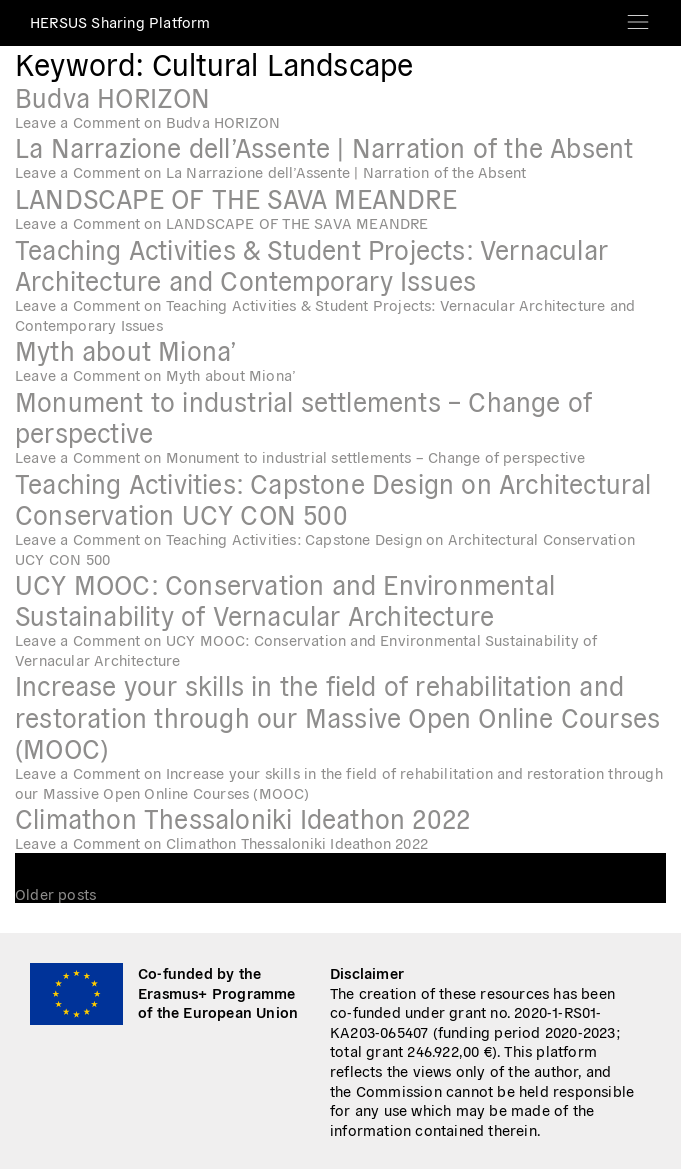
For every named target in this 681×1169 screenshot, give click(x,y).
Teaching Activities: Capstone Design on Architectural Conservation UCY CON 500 (333, 498)
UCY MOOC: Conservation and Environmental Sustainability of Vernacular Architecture (285, 599)
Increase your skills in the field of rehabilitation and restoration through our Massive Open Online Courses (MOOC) (337, 715)
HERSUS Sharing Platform (120, 21)
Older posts (55, 893)
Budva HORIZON (113, 96)
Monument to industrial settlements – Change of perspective (303, 416)
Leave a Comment (147, 121)
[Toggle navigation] (638, 15)
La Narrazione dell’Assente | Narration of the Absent (324, 146)
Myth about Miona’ (126, 349)
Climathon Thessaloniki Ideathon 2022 (242, 817)
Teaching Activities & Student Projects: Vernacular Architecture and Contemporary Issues (311, 264)
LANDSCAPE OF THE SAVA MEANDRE (236, 197)
